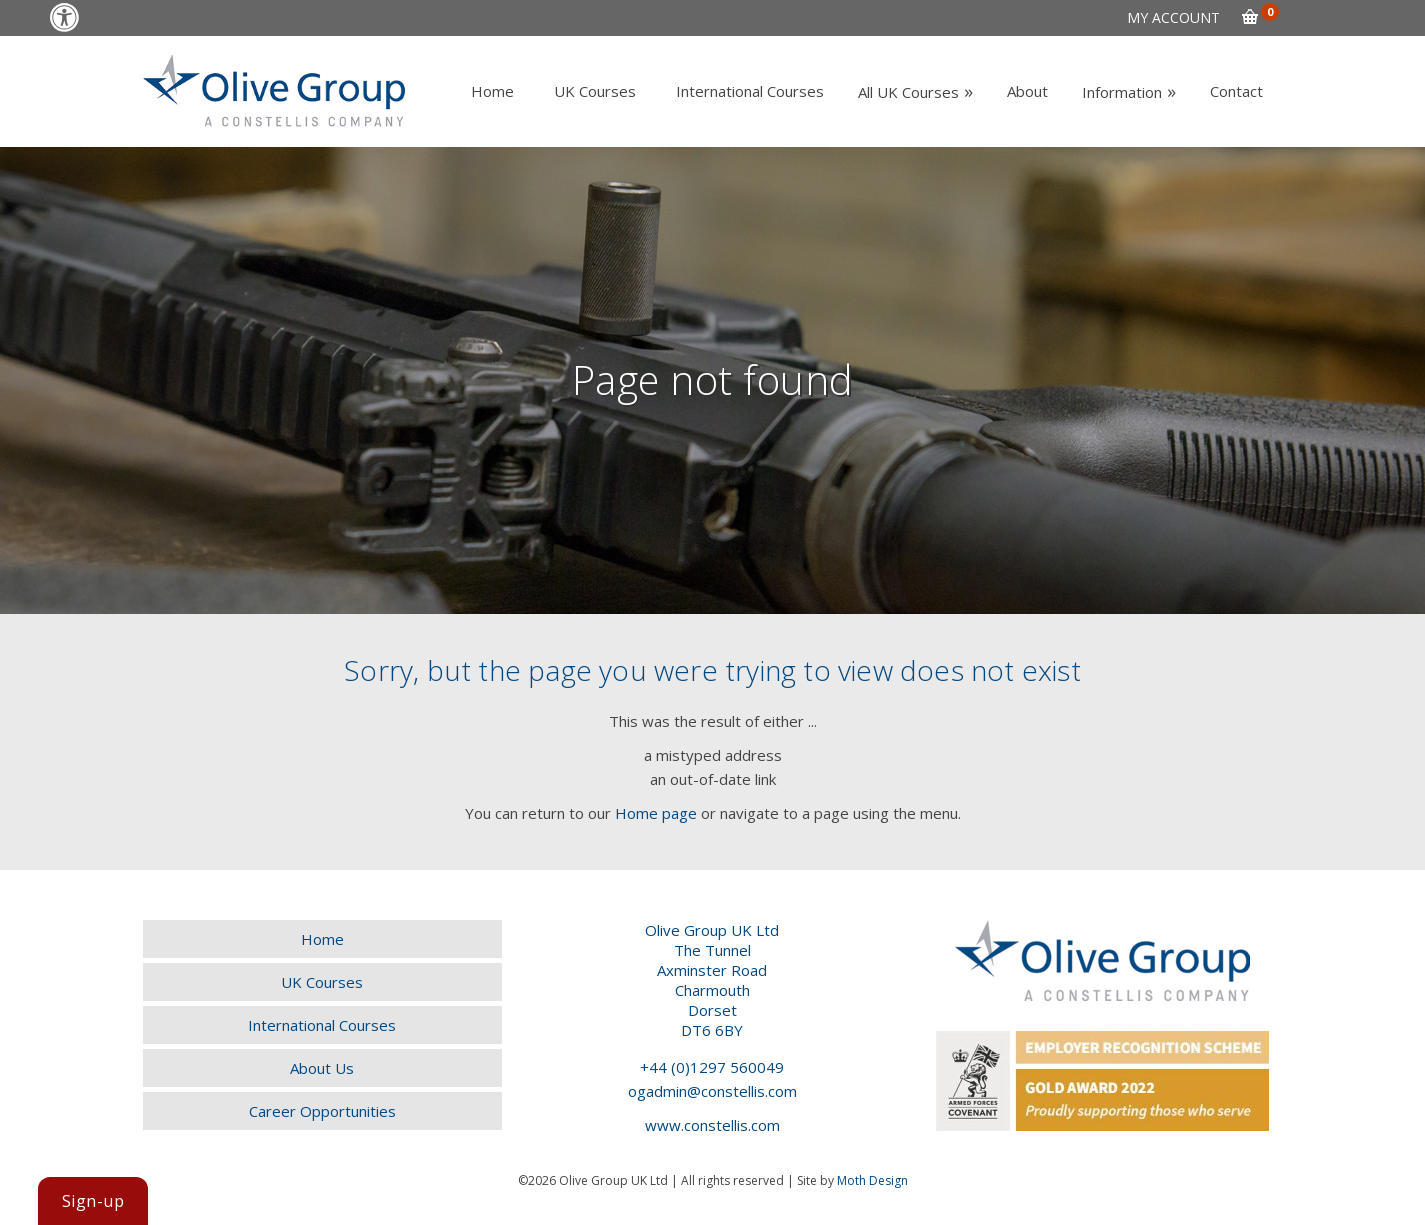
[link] (64, 17)
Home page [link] (656, 813)
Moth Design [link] (872, 1180)
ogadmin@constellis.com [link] (712, 1091)
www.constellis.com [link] (712, 1125)
